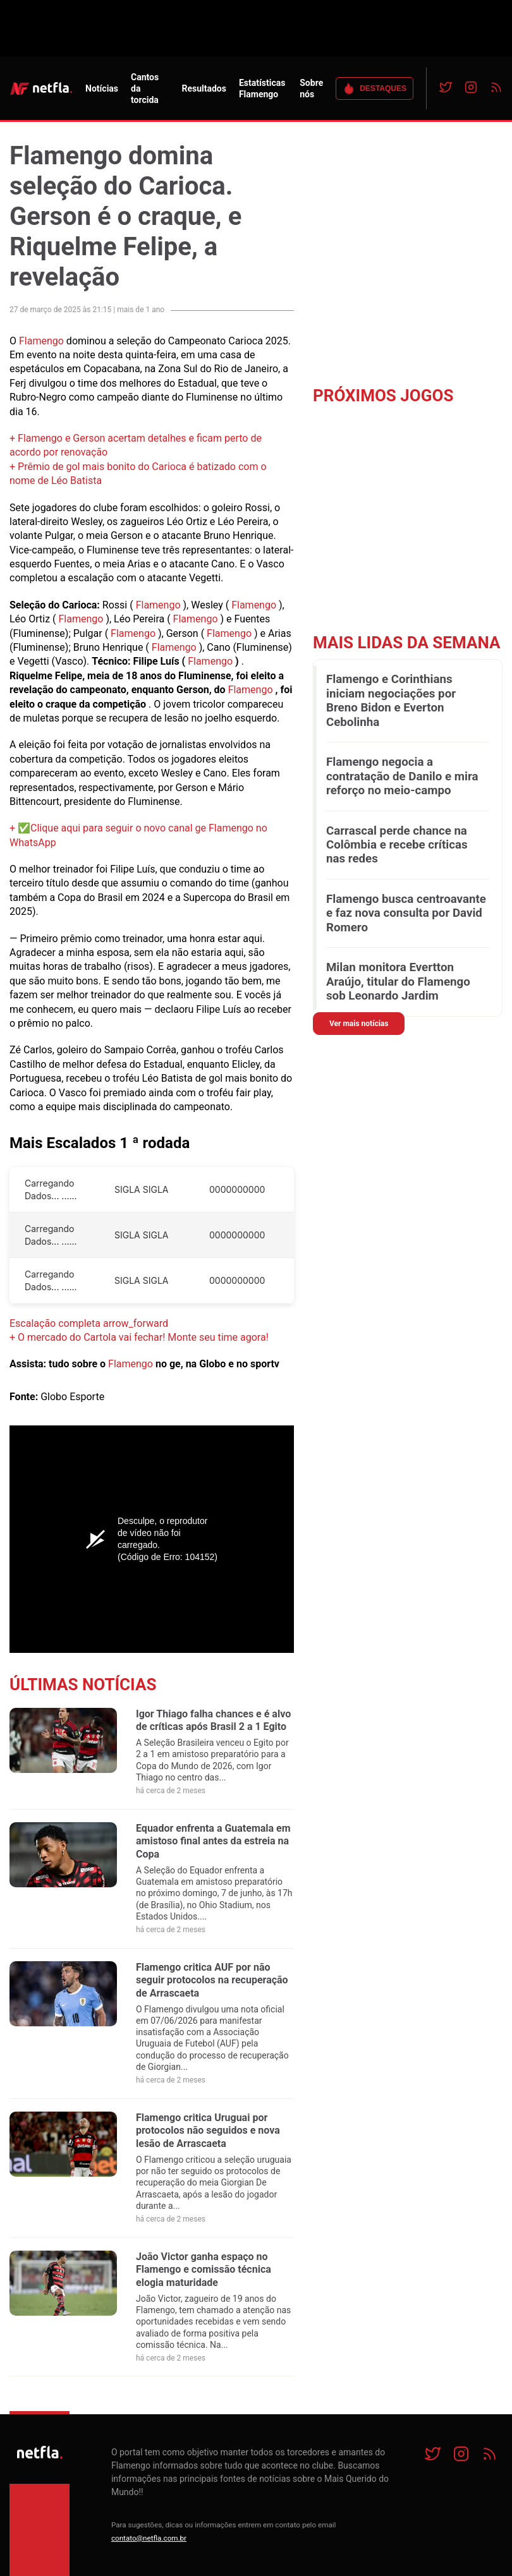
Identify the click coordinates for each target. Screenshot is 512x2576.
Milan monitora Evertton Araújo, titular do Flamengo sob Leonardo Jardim (398, 981)
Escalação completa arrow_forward (88, 1323)
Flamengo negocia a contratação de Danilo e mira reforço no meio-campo (402, 776)
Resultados (203, 88)
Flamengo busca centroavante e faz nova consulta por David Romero (406, 913)
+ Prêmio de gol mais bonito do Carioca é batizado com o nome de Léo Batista (138, 474)
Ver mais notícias (358, 1023)
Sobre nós (311, 88)
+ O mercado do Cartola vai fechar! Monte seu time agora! (139, 1337)
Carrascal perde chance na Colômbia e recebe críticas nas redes (397, 845)
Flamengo (41, 341)
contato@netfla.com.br (148, 2538)
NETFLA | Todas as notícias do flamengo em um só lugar (41, 88)
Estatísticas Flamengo (262, 88)
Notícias (101, 88)
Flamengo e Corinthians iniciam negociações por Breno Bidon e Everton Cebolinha (391, 700)
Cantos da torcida (145, 88)
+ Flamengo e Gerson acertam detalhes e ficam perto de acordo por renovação (135, 445)
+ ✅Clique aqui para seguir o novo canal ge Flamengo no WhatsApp (138, 835)
